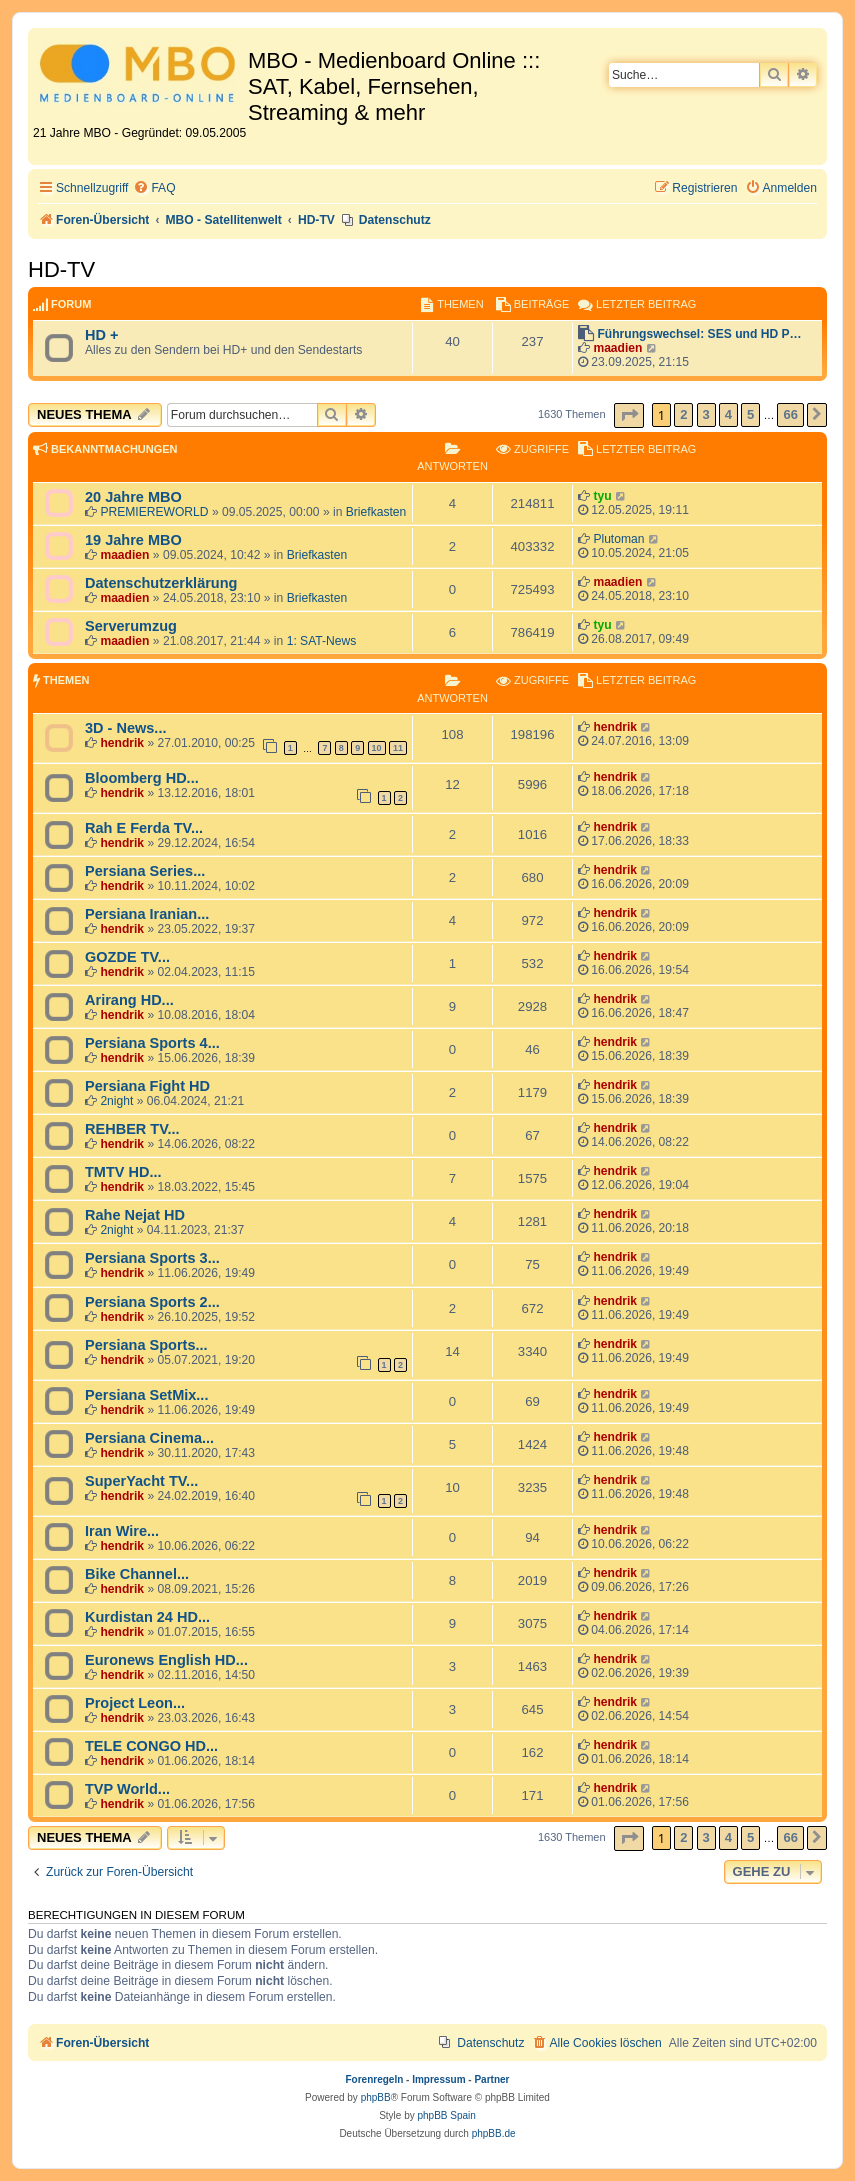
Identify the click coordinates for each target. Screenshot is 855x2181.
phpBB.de (494, 2133)
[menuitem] (154, 188)
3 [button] (706, 414)
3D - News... (125, 728)
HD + (101, 335)
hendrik (122, 743)
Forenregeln (375, 2079)
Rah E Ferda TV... (144, 828)
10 (377, 748)
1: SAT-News (322, 641)
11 (398, 748)
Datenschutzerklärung (161, 583)
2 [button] (683, 414)
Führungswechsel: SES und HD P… (699, 334)
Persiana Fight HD (147, 1086)
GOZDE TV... (127, 957)
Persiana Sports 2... (152, 1302)
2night (116, 1101)
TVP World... (127, 1789)
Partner (491, 2079)
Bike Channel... (137, 1574)
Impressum (438, 2079)
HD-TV (61, 269)
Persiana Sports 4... (152, 1043)
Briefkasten (376, 512)
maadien (617, 348)
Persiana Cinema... (149, 1438)
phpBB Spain (446, 2115)
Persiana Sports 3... (152, 1258)
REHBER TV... (132, 1129)
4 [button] (728, 414)
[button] (629, 415)
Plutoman (618, 539)
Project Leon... (135, 1703)
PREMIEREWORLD (154, 512)
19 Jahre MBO (133, 540)
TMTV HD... (123, 1172)
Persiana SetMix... (146, 1395)
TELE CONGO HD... (151, 1746)
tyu (602, 496)
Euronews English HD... (166, 1660)
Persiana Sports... (146, 1345)
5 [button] (750, 414)
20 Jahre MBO (133, 497)
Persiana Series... (145, 871)
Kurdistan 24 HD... (147, 1617)
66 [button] (790, 414)
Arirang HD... (129, 1000)
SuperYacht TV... (141, 1481)
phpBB (376, 2097)
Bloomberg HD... (142, 778)
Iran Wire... (122, 1531)
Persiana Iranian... (147, 914)
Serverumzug (131, 626)
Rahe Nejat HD (135, 1215)
